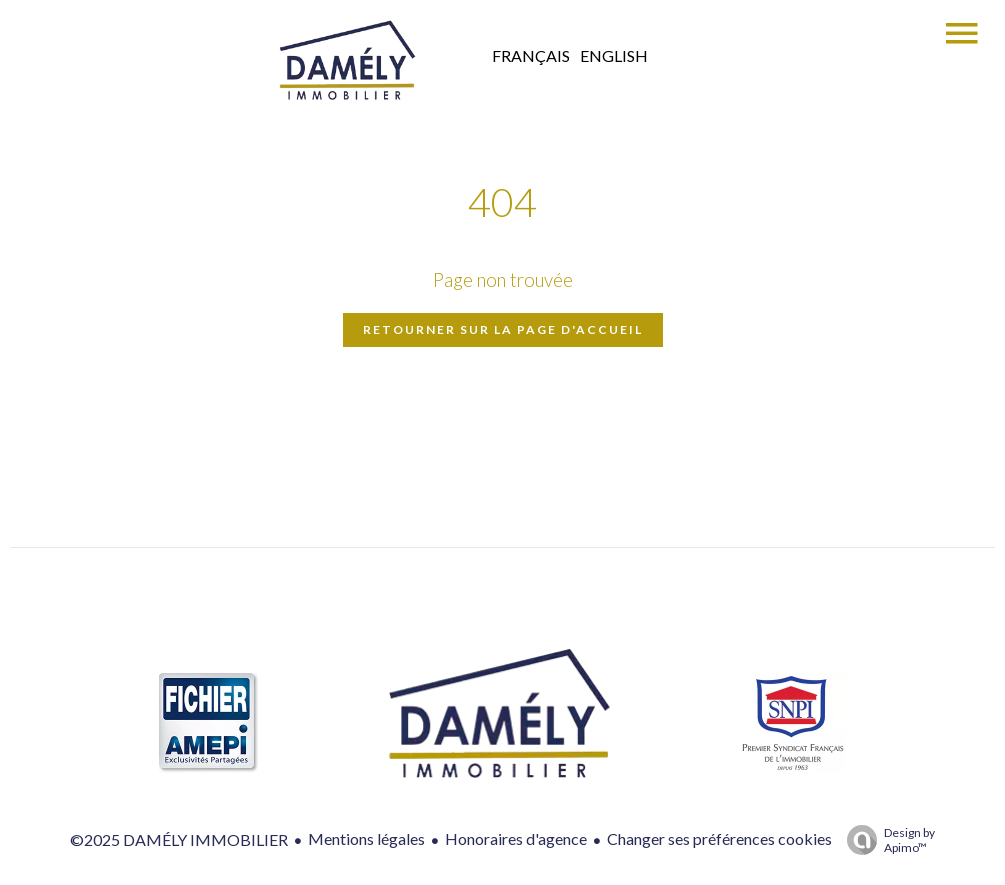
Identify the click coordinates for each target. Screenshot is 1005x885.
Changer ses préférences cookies (719, 838)
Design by (886, 840)
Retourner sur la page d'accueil (503, 329)
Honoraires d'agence (516, 838)
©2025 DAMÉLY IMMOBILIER (179, 839)
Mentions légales (366, 838)
